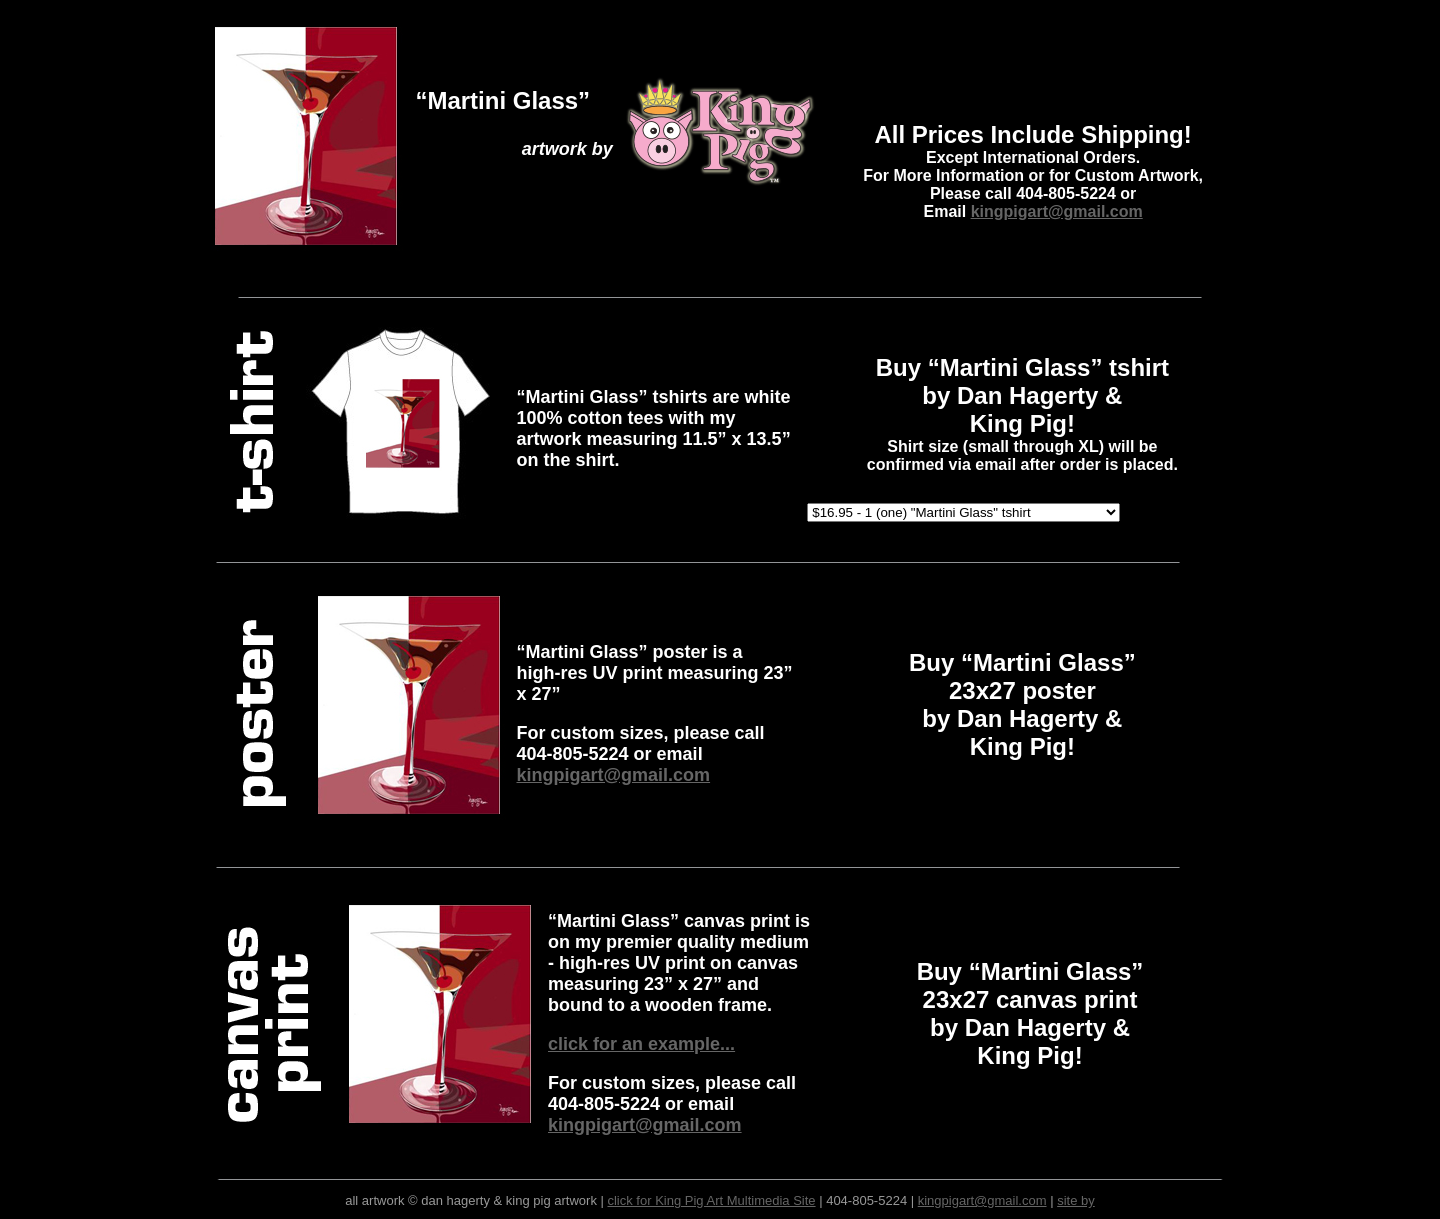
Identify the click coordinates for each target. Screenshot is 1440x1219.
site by (1076, 1200)
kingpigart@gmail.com (1057, 211)
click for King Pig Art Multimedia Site (711, 1200)
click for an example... (641, 1044)
